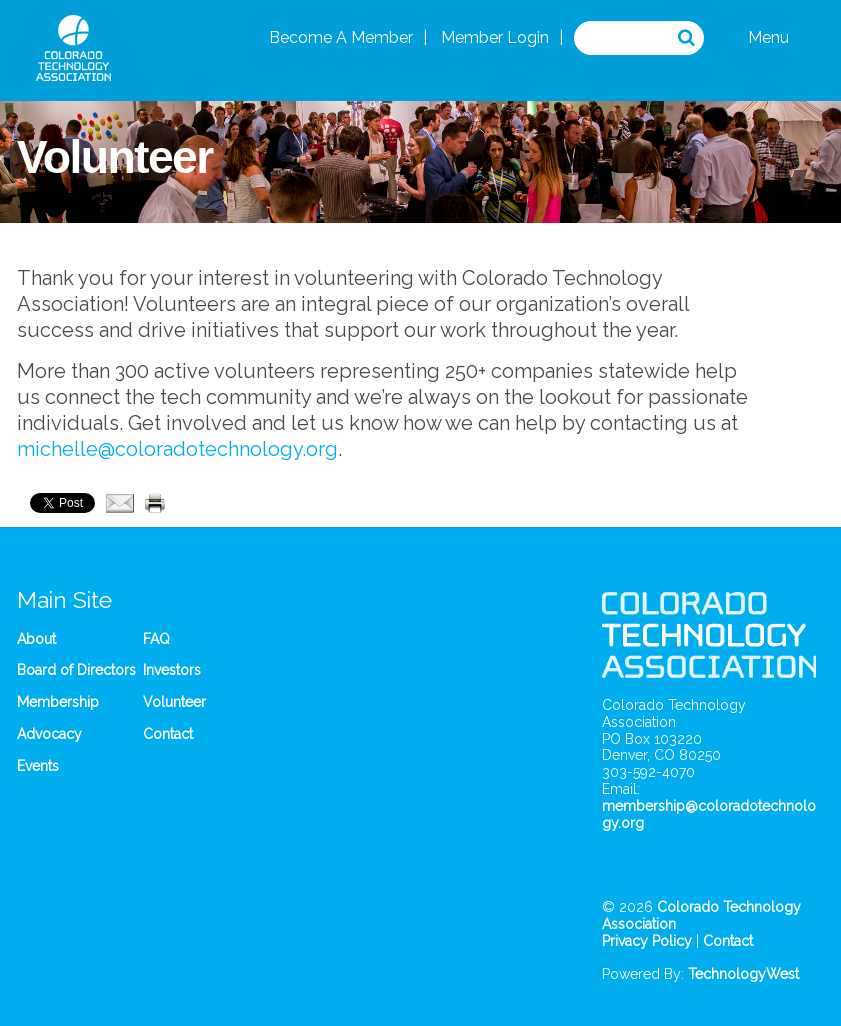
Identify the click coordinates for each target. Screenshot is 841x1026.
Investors (172, 670)
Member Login (495, 37)
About (36, 639)
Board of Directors (76, 670)
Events (38, 766)
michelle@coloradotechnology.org (177, 449)
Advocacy (49, 734)
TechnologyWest (743, 974)
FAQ (156, 639)
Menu (768, 37)
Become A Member (341, 37)
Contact (168, 734)
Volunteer (174, 702)
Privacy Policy (647, 941)
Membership (58, 702)
